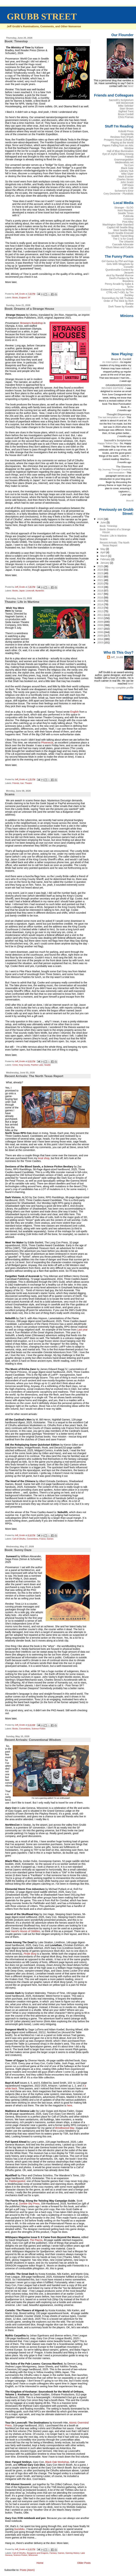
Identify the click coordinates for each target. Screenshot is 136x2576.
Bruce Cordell (126, 114)
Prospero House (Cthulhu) (119, 139)
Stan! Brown (126, 108)
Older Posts (84, 2562)
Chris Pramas (126, 117)
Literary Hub (126, 170)
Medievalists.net (124, 162)
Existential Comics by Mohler (117, 289)
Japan (22, 591)
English (74, 711)
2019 (100, 587)
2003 (100, 642)
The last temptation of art (111, 417)
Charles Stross (125, 179)
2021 (100, 580)
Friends (15, 783)
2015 (100, 600)
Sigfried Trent (125, 111)
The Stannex (123, 466)
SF (29, 297)
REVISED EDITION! (113, 388)
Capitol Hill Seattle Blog (120, 227)
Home (39, 2562)
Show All (129, 501)
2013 (100, 607)
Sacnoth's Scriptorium (121, 100)
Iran (22, 783)
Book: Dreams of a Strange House (29, 308)
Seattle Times (126, 213)
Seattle (47, 1065)
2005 (100, 635)
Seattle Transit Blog (122, 235)
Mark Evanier (126, 176)
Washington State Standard (118, 224)
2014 (100, 604)
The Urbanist (126, 241)
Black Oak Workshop (57, 2462)
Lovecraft (30, 591)
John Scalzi (126, 182)
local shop (43, 1158)
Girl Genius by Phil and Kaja (118, 261)
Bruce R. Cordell (121, 359)
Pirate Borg (30, 1953)
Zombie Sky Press (29, 2203)
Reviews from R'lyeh (121, 136)
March (104, 555)
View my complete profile (119, 687)
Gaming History (73, 2553)
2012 (100, 611)
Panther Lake (37, 1065)
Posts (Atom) (27, 2570)
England (23, 297)
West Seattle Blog (123, 230)
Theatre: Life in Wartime (22, 602)
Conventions (32, 1539)
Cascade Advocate (123, 244)
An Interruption (110, 362)
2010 (100, 618)
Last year (82, 1329)
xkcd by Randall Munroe (120, 275)
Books (15, 297)
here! (131, 86)
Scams (10, 794)
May (103, 549)
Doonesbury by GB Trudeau (118, 298)
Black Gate (127, 168)
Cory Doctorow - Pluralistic (118, 193)
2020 (100, 583)
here (69, 2105)
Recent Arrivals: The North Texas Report (34, 1076)
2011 (100, 614)
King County (24, 1065)
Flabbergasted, (17, 2181)
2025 (100, 566)
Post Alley (128, 221)
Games (50, 1539)
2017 (100, 594)
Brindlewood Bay (64, 2128)
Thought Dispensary (119, 414)
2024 (100, 569)
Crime (15, 1065)
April (103, 552)
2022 (100, 576)
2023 (100, 573)
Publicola (128, 216)
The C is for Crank (123, 238)
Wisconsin (33, 2555)
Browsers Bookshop (31, 323)
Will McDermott (124, 102)
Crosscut (128, 218)
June (103, 522)
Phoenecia (47, 742)
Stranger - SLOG (124, 207)
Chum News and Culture (119, 247)
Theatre (28, 783)
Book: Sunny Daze (18, 1550)
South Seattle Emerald (121, 233)
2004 (100, 639)
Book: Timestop (16, 41)
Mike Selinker (125, 105)
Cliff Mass (128, 185)
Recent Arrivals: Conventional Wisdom (33, 1740)
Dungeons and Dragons (38, 2553)
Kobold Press (125, 131)
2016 (100, 597)
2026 (100, 519)
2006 (100, 632)
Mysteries (39, 591)
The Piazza (36, 2240)
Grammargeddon (124, 159)
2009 (100, 621)
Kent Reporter (125, 210)
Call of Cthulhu (19, 1539)
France (42, 1539)
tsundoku (19, 2529)
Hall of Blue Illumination (120, 151)
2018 (100, 590)
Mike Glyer (127, 173)
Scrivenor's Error (124, 190)
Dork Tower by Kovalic (121, 306)
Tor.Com (128, 165)
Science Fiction (39, 1729)
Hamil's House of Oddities (25, 1931)
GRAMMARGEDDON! (118, 385)
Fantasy (53, 2553)
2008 (100, 625)
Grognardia (127, 134)
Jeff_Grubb (117, 657)
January (105, 562)
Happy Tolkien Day (108, 443)
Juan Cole (128, 187)
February (105, 559)
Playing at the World (122, 142)
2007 (100, 628)
